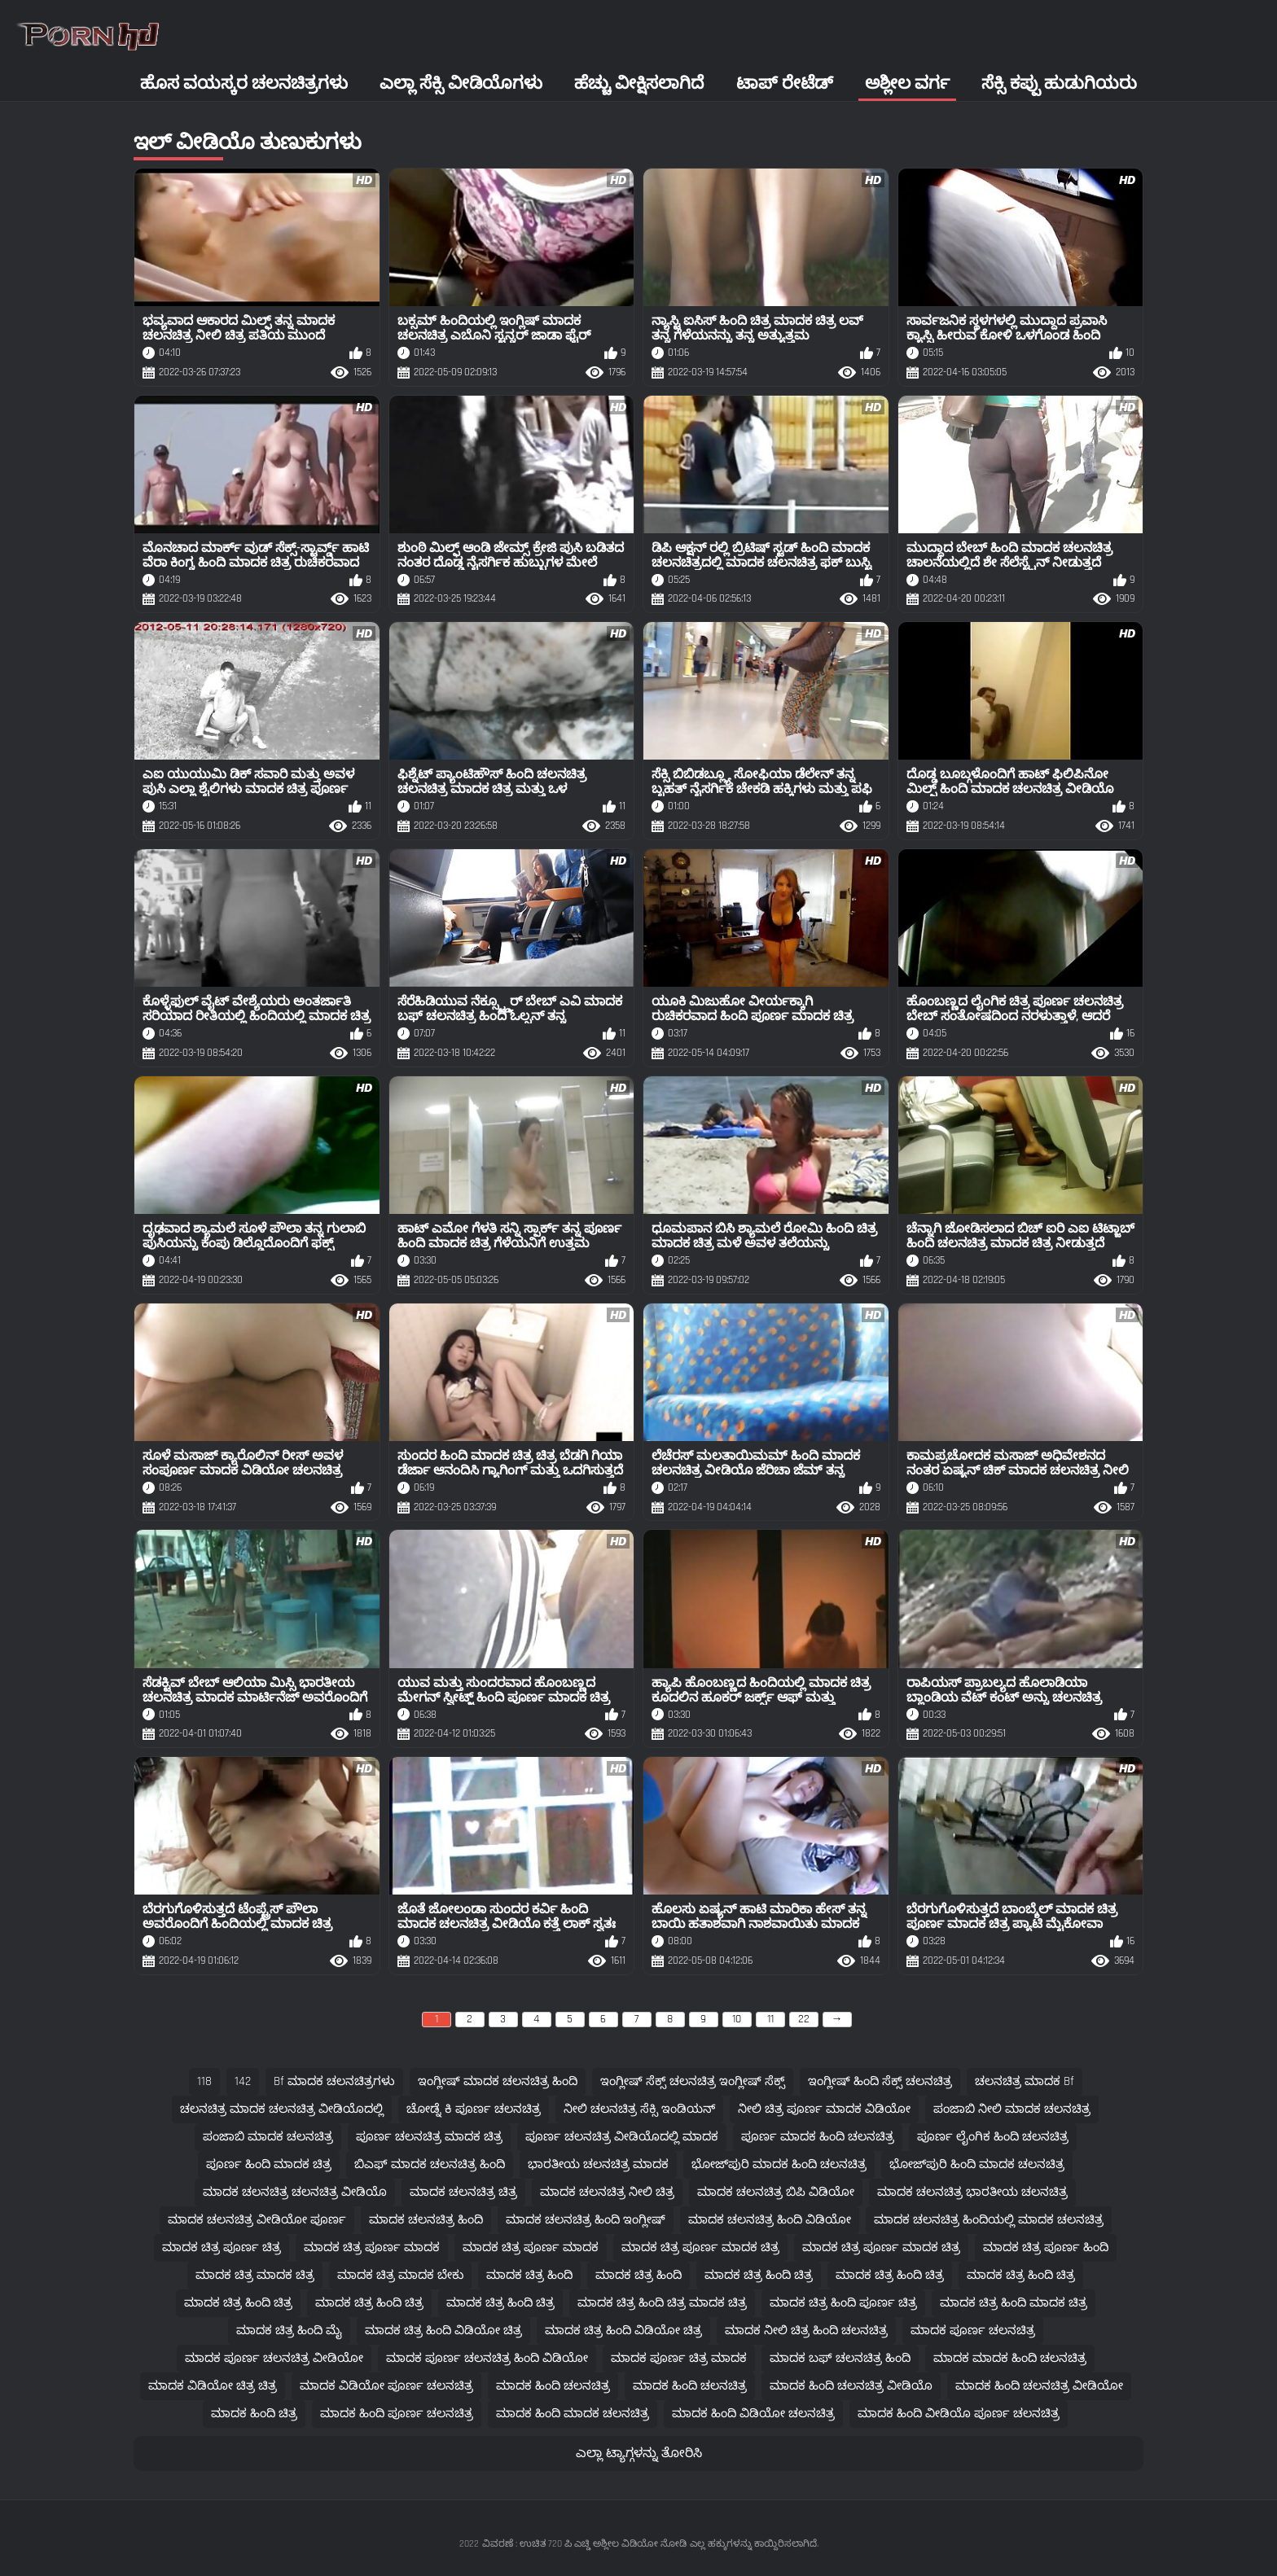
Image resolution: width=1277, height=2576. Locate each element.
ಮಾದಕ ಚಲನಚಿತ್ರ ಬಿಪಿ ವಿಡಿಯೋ (775, 2192)
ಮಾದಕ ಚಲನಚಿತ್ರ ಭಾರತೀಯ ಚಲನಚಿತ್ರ (972, 2192)
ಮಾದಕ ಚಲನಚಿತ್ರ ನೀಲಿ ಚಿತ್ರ (607, 2192)
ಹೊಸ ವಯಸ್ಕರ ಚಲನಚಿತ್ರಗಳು (244, 83)
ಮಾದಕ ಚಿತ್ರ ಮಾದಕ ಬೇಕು (400, 2275)
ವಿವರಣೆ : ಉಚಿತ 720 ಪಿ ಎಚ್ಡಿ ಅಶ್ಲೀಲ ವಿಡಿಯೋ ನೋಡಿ (584, 2544)
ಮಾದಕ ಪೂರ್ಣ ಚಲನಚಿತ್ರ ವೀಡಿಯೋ (274, 2358)
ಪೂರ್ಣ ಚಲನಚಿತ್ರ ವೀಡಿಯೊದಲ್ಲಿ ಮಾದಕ (621, 2136)
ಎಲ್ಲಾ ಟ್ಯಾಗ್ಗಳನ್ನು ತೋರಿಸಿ (639, 2453)
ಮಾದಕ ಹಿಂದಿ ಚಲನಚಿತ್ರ (553, 2386)
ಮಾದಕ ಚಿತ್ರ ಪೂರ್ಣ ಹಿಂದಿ (1045, 2247)
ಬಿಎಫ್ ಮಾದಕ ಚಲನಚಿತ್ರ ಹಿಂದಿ (429, 2164)
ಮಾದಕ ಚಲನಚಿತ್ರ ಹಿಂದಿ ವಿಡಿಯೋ (769, 2220)
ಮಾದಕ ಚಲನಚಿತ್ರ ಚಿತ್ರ (463, 2192)
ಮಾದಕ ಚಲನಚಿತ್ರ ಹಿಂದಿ (426, 2220)
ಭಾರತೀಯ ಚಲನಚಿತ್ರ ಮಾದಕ (598, 2164)
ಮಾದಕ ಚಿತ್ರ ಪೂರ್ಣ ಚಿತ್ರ (221, 2247)
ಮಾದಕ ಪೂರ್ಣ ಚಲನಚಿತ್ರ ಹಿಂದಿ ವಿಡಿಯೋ (487, 2358)
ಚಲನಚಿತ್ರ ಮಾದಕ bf (1024, 2081)
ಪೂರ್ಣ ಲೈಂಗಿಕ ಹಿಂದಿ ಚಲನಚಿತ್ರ (993, 2136)
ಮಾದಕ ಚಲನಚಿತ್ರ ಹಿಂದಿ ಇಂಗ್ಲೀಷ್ (585, 2220)
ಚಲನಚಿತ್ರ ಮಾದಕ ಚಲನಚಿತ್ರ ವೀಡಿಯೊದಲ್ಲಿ (282, 2109)
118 (204, 2081)
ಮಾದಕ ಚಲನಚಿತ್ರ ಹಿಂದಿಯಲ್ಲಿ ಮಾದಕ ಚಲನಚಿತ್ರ (989, 2220)
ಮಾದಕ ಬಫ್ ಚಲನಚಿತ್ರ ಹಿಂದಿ (840, 2358)
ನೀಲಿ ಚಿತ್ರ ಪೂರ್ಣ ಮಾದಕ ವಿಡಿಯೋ (824, 2109)
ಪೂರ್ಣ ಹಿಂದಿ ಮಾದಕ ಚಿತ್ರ (268, 2164)
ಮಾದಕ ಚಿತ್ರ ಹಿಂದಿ (529, 2275)
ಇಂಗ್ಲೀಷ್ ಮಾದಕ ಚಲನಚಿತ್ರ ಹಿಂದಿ (497, 2081)
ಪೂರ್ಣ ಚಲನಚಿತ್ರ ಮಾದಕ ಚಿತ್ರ (429, 2136)
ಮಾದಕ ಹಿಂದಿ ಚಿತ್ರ (254, 2413)
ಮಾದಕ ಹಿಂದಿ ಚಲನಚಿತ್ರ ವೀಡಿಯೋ (1039, 2386)
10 (736, 2019)
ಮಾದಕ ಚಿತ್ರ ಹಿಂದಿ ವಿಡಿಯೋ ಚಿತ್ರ (443, 2330)
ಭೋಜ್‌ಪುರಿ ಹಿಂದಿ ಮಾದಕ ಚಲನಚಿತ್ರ (976, 2164)
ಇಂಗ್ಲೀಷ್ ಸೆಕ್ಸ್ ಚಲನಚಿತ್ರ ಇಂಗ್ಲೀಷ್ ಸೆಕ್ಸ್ (692, 2081)
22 (804, 2019)
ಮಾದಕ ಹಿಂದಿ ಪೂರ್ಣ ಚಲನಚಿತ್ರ (396, 2413)
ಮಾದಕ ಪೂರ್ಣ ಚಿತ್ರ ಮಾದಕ (679, 2358)
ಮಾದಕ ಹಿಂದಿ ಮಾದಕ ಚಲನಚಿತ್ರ (572, 2413)
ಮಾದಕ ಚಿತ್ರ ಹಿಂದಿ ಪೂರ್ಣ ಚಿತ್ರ (843, 2303)
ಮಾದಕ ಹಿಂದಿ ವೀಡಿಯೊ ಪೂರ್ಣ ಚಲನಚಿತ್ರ (959, 2413)
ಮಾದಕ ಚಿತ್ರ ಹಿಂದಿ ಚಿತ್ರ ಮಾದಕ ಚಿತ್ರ (662, 2303)
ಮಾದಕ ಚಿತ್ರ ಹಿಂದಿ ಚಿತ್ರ (758, 2275)
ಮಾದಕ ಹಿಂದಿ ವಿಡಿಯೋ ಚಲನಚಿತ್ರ (753, 2413)
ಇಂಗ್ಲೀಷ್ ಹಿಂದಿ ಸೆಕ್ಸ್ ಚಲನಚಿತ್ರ (880, 2081)
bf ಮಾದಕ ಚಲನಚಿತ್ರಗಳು (334, 2081)
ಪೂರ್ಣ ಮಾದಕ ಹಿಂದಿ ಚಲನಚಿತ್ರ (817, 2136)
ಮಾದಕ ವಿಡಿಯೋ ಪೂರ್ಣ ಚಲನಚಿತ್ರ (386, 2386)
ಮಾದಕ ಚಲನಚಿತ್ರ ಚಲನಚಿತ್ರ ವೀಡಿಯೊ (295, 2192)
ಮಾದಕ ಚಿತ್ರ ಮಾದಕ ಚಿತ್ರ (254, 2275)
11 (770, 2019)
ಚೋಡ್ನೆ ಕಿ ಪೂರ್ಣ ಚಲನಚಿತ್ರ (473, 2109)
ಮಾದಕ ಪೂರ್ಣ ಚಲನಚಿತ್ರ (973, 2330)
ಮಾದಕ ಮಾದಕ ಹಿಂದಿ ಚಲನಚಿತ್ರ (1009, 2358)
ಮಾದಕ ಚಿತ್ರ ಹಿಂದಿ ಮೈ (289, 2330)
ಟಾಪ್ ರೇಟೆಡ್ (784, 83)
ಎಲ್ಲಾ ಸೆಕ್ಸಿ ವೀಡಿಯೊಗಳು (461, 83)
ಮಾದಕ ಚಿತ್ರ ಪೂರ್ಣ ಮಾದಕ (372, 2247)
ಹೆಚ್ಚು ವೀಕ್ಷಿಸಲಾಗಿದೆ (639, 83)
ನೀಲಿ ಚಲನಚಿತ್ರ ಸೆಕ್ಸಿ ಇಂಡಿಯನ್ (639, 2109)
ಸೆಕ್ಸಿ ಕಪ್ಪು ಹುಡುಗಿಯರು (1059, 83)
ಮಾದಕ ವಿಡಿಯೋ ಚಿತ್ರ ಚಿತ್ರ (212, 2386)
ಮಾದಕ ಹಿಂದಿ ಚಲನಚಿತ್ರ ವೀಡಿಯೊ (851, 2386)
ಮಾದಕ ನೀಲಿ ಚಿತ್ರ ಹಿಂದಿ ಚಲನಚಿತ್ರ (806, 2330)
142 (243, 2081)
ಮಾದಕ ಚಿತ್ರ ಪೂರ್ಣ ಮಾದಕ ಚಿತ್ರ (700, 2247)
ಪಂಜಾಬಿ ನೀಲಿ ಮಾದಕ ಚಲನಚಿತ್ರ (1011, 2109)
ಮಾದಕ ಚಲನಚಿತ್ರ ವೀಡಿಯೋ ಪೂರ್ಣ (257, 2220)
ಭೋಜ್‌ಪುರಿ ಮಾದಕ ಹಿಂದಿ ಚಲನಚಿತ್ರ (779, 2164)
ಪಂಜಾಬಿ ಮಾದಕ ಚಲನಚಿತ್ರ (268, 2136)
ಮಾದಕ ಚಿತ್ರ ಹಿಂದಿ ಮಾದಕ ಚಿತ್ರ (1013, 2303)
